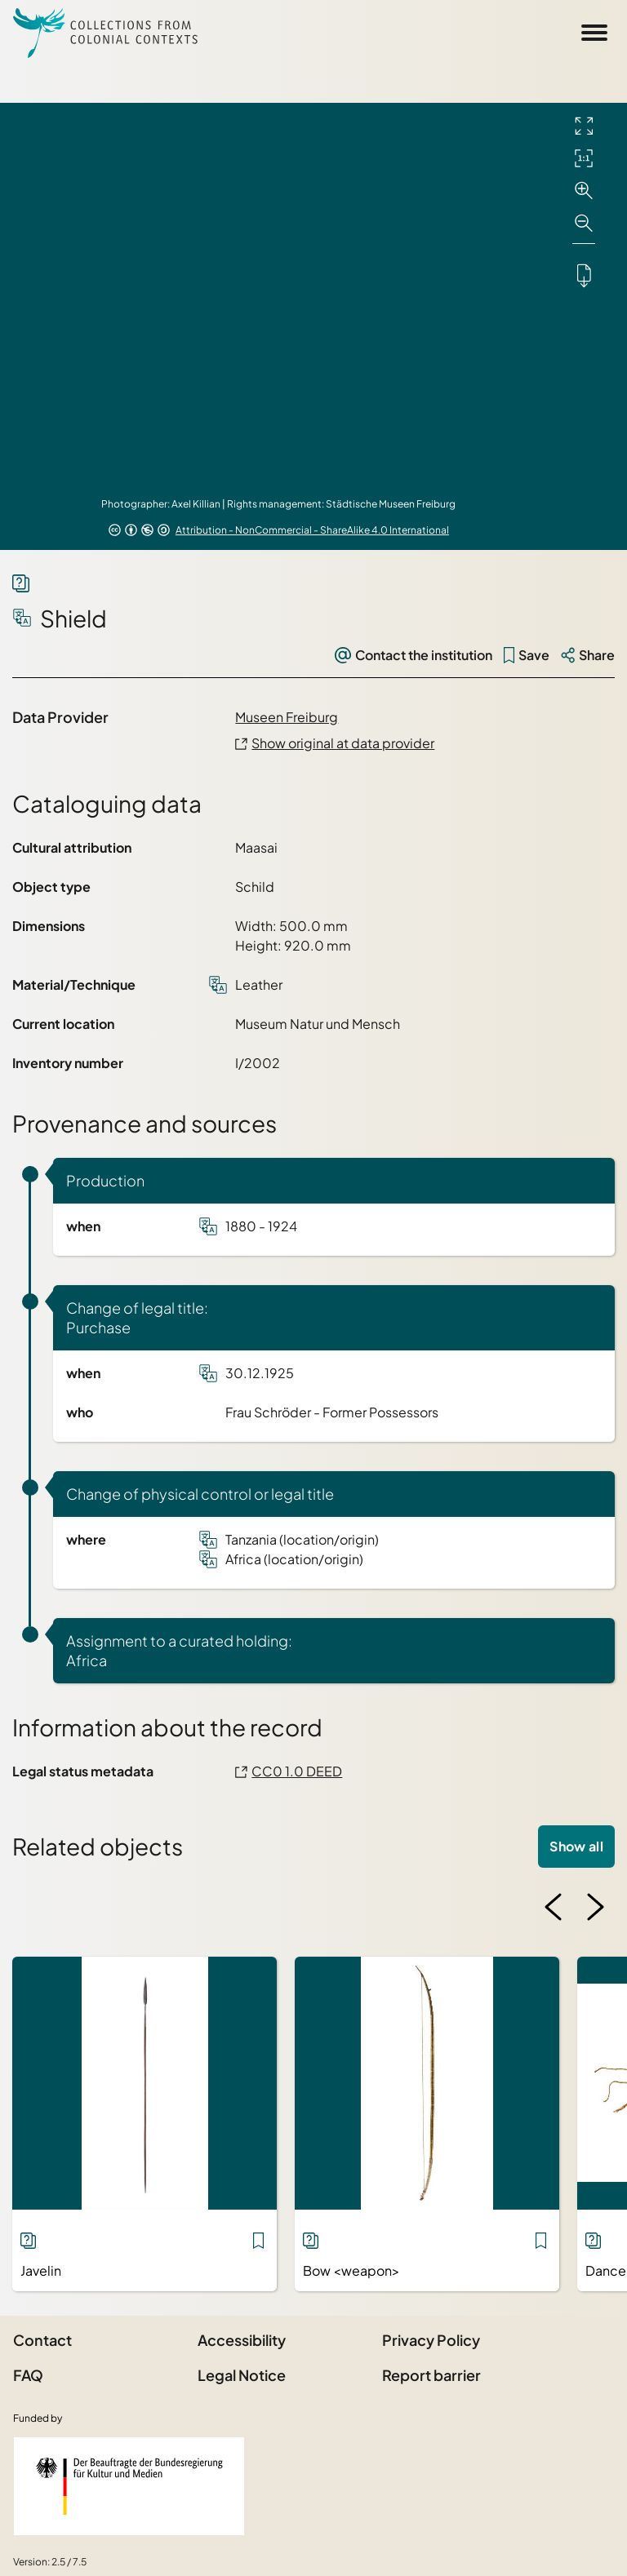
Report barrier (431, 2374)
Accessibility (242, 2339)
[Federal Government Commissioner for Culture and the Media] (129, 2486)
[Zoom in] (584, 191)
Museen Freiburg (286, 716)
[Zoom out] (584, 224)
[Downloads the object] (584, 275)
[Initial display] (584, 158)
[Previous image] (553, 1906)
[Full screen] (584, 126)
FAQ (28, 2374)
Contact (42, 2339)
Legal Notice (242, 2374)
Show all (576, 1846)
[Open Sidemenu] (594, 32)
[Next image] (595, 1906)
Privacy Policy (431, 2339)
